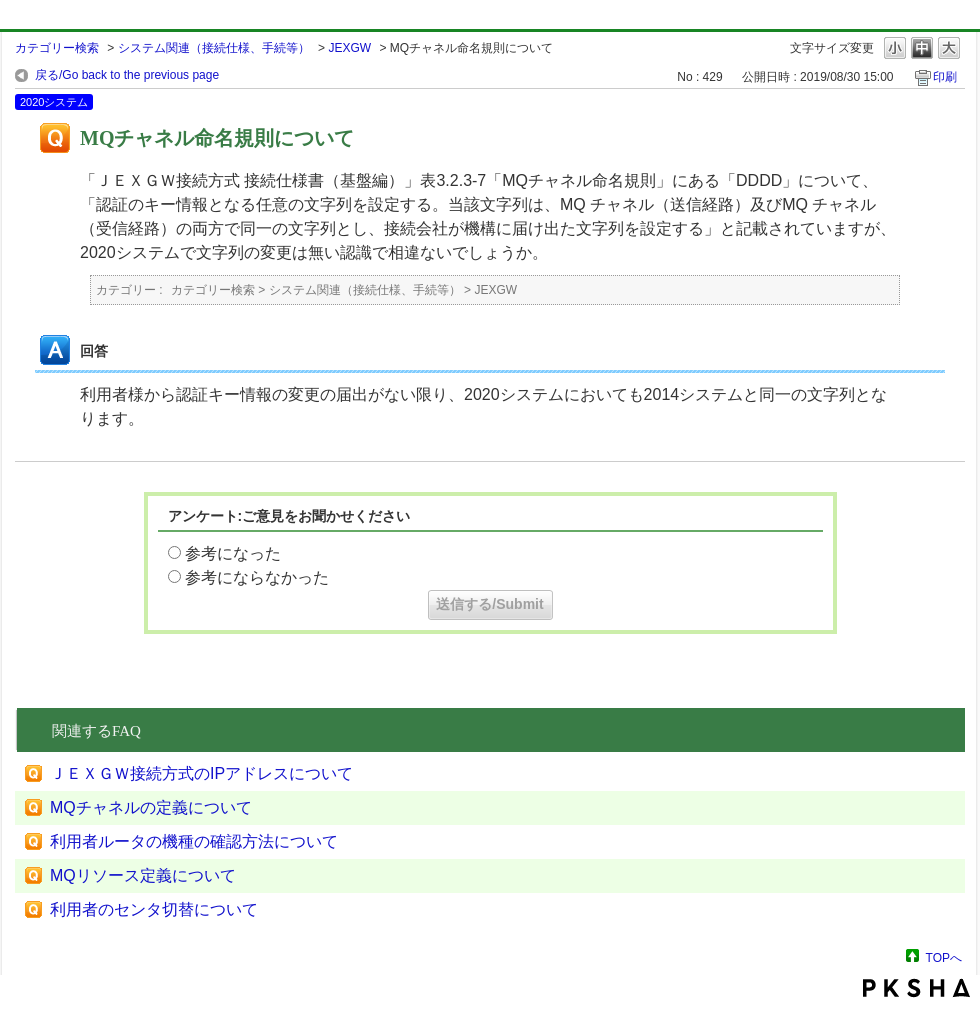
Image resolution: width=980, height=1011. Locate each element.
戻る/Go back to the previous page (127, 75)
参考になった (233, 553)
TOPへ (944, 957)
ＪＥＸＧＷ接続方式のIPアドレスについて (201, 773)
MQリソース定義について (143, 875)
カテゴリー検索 (57, 48)
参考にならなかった (257, 577)
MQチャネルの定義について (151, 807)
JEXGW (349, 48)
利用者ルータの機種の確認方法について (194, 841)
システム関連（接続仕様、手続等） (214, 48)
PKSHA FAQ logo (916, 988)
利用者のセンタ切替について (154, 909)
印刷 (945, 77)
